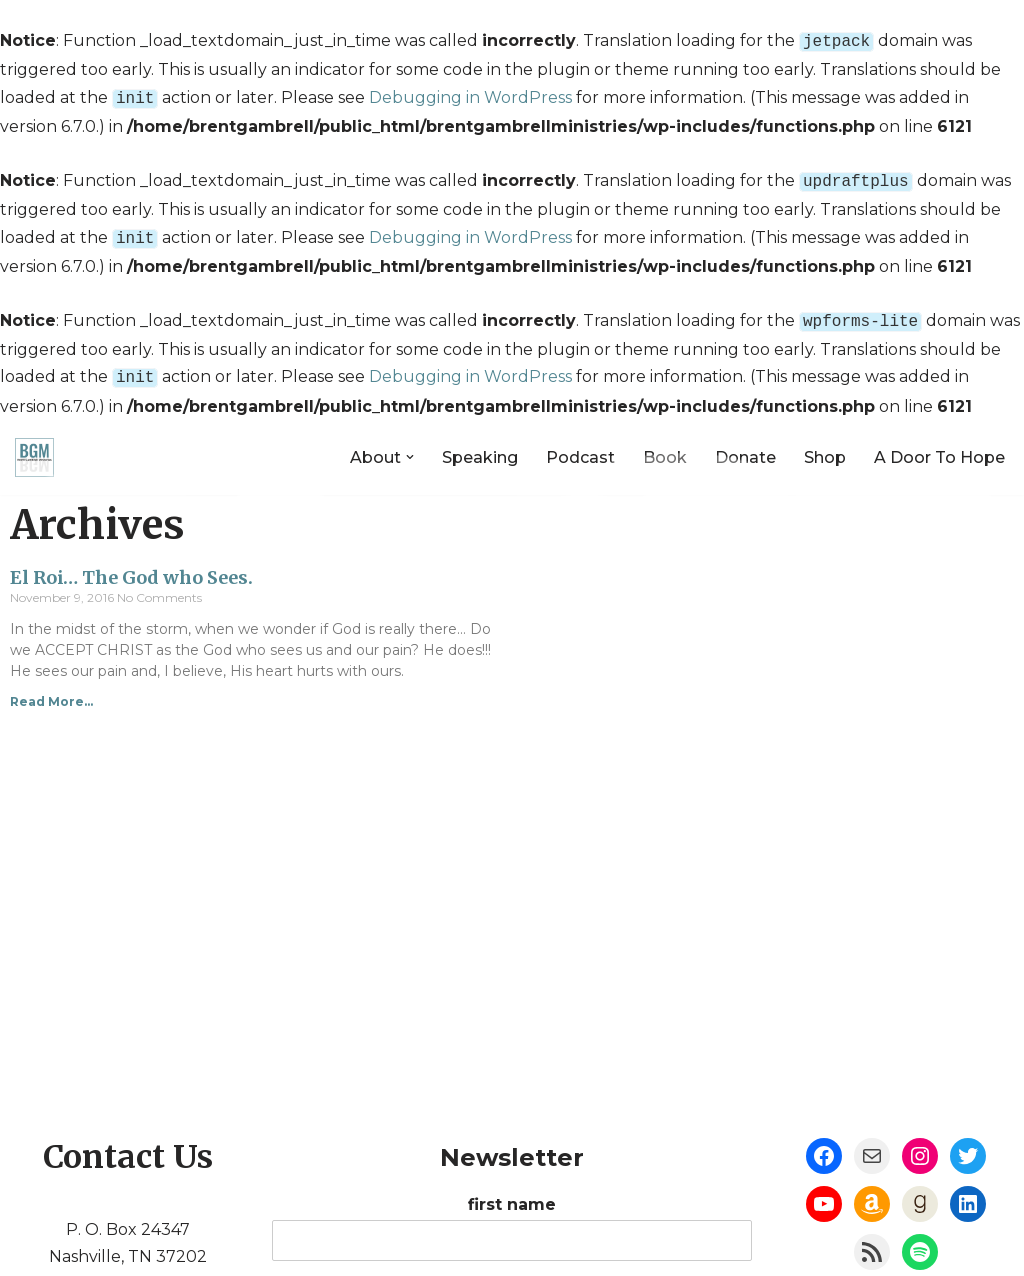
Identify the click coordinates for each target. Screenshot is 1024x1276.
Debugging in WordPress (470, 95)
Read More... (51, 689)
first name (512, 1192)
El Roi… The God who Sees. (131, 565)
